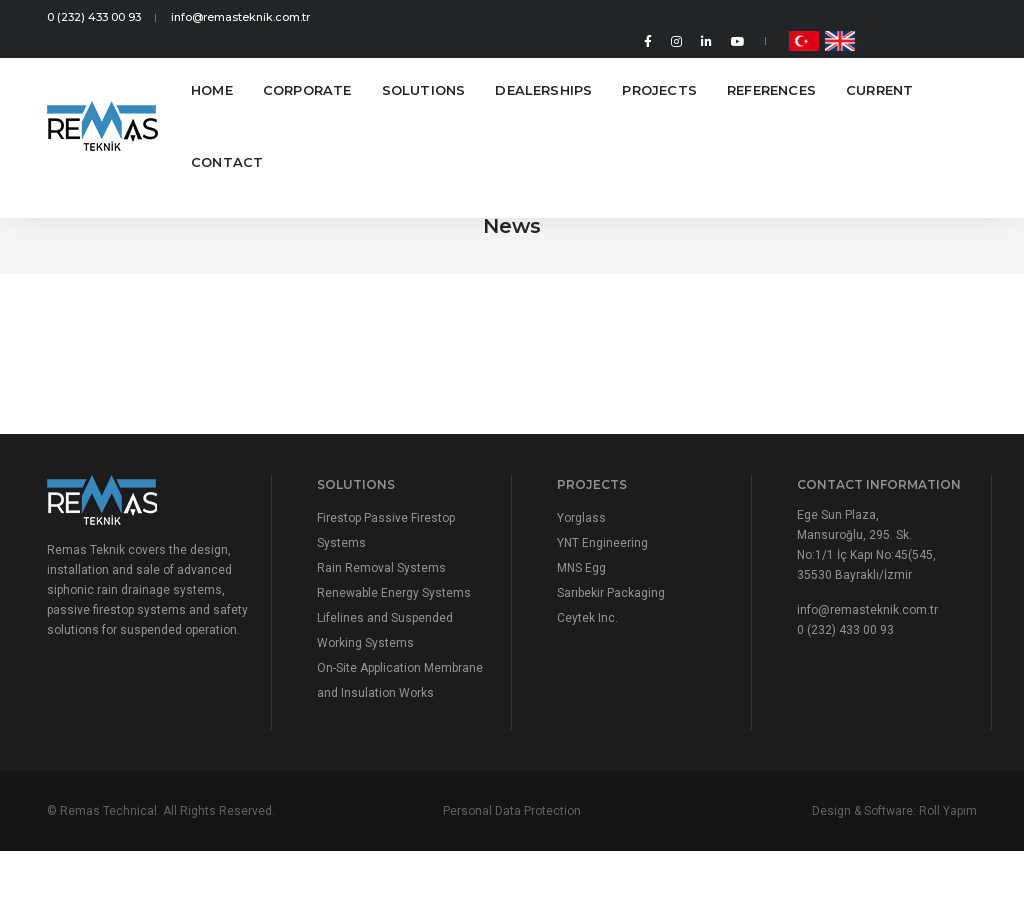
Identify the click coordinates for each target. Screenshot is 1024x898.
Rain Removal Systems (381, 568)
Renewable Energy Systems (394, 593)
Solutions (424, 70)
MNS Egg (581, 568)
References (771, 70)
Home (212, 70)
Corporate (307, 70)
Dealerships (543, 70)
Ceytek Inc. (587, 618)
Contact (227, 142)
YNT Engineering (602, 543)
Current (879, 70)
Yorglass (581, 518)
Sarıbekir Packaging (611, 593)
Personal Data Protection (512, 811)
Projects (659, 70)
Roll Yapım (948, 811)
